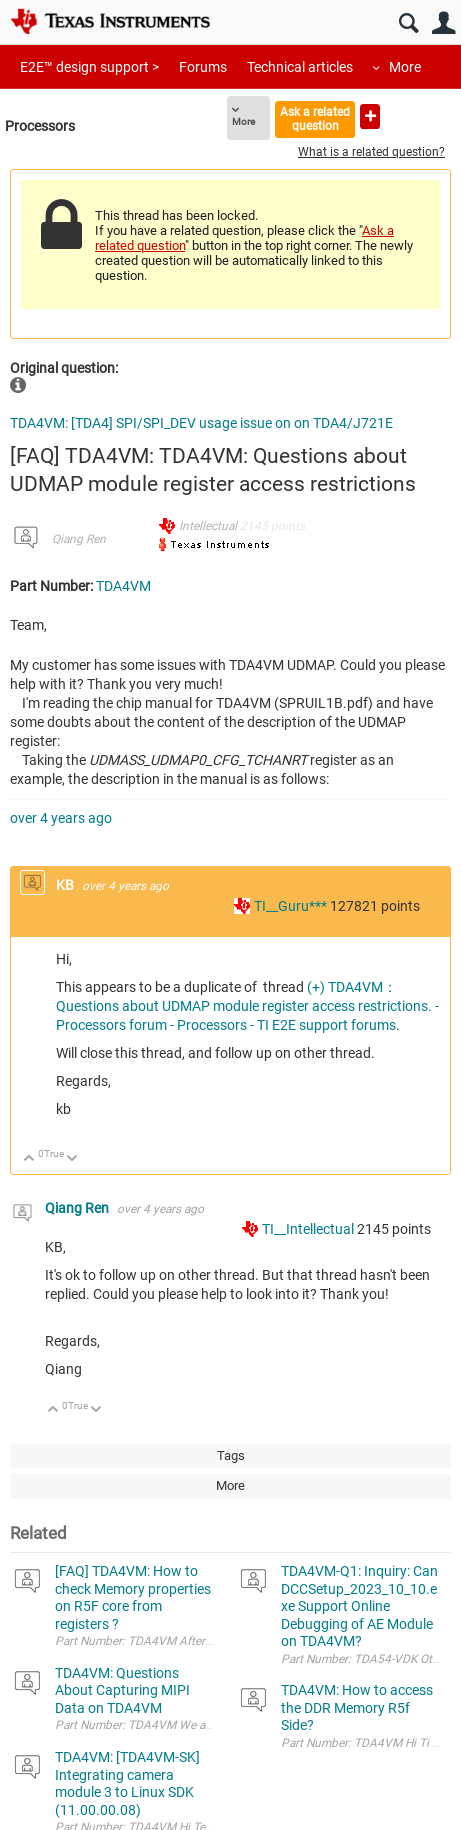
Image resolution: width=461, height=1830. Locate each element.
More (405, 67)
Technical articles (300, 67)
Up (29, 1159)
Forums (203, 67)
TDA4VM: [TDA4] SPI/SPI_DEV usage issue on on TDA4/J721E (201, 423)
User (443, 23)
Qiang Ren (79, 539)
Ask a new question (370, 116)
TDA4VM (123, 586)
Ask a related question (315, 118)
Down (72, 1159)
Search (408, 23)
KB (66, 885)
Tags (231, 1455)
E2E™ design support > (89, 67)
